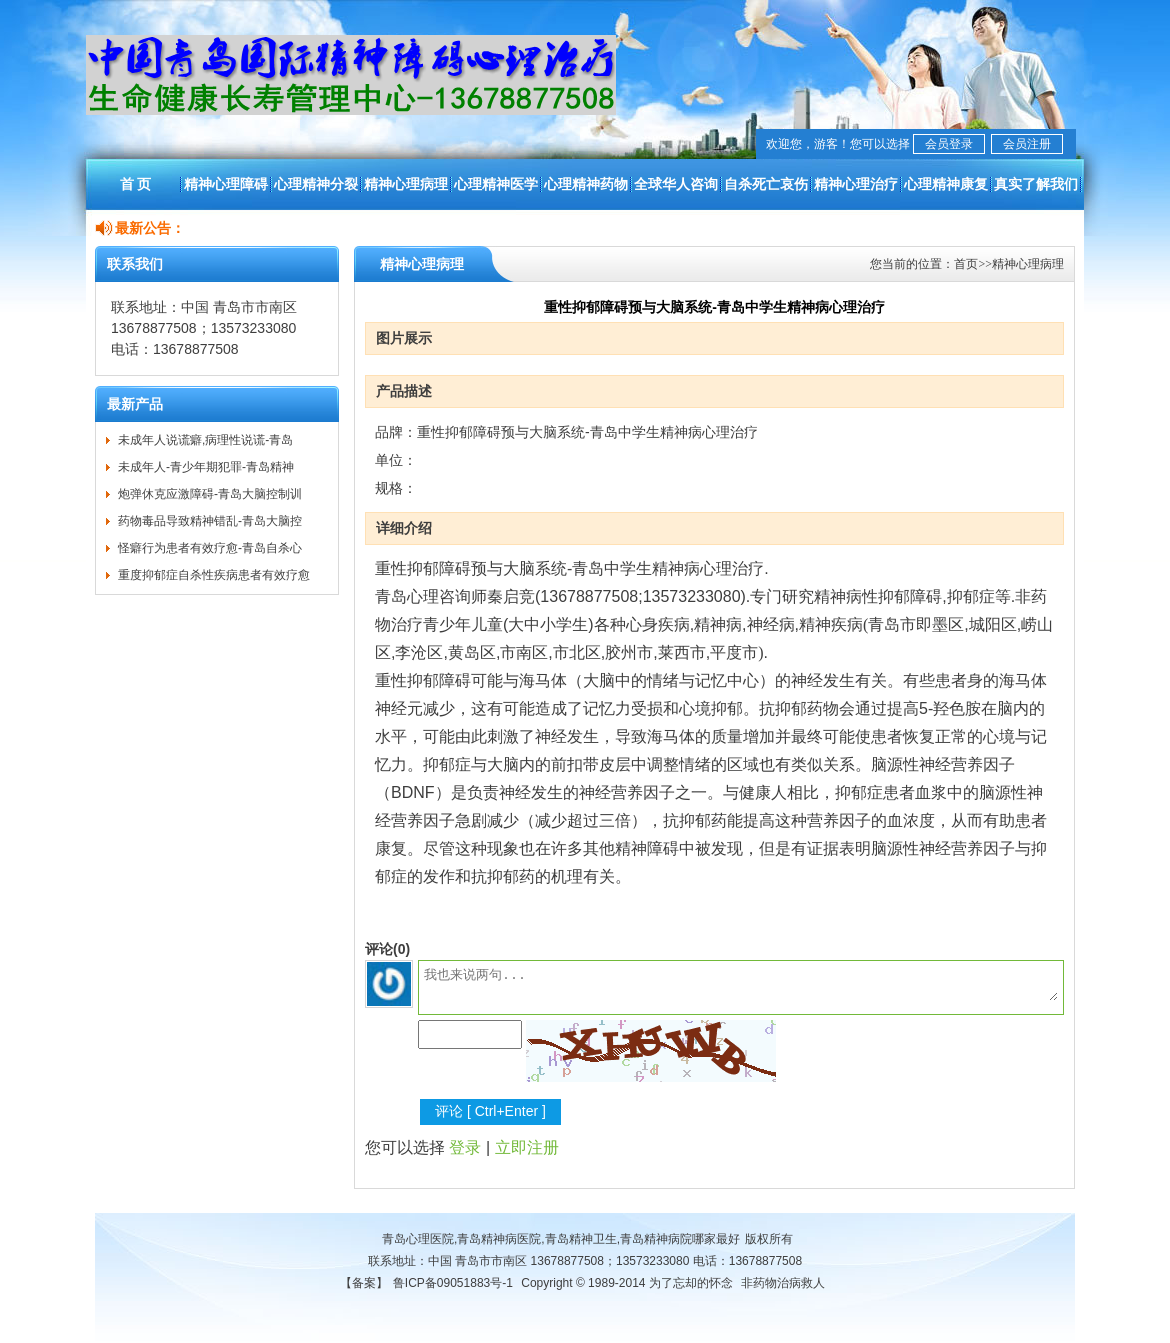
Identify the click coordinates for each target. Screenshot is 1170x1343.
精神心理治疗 (856, 184)
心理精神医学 (496, 184)
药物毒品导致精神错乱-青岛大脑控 (210, 521)
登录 (465, 1147)
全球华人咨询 (676, 184)
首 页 (136, 184)
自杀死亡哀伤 (766, 184)
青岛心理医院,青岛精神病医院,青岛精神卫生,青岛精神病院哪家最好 (561, 1239)
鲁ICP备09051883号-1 (453, 1283)
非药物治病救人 (783, 1283)
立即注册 (527, 1147)
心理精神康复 (946, 184)
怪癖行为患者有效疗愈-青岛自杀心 (210, 548)
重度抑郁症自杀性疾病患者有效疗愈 (214, 575)
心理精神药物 (586, 184)
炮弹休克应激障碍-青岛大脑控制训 (210, 494)
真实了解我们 (1036, 184)
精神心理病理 (406, 184)
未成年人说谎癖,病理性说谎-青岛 (205, 440)
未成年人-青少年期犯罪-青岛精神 (206, 467)
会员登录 (949, 144)
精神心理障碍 (226, 184)
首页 (966, 264)
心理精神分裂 (316, 184)
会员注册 (1027, 144)
